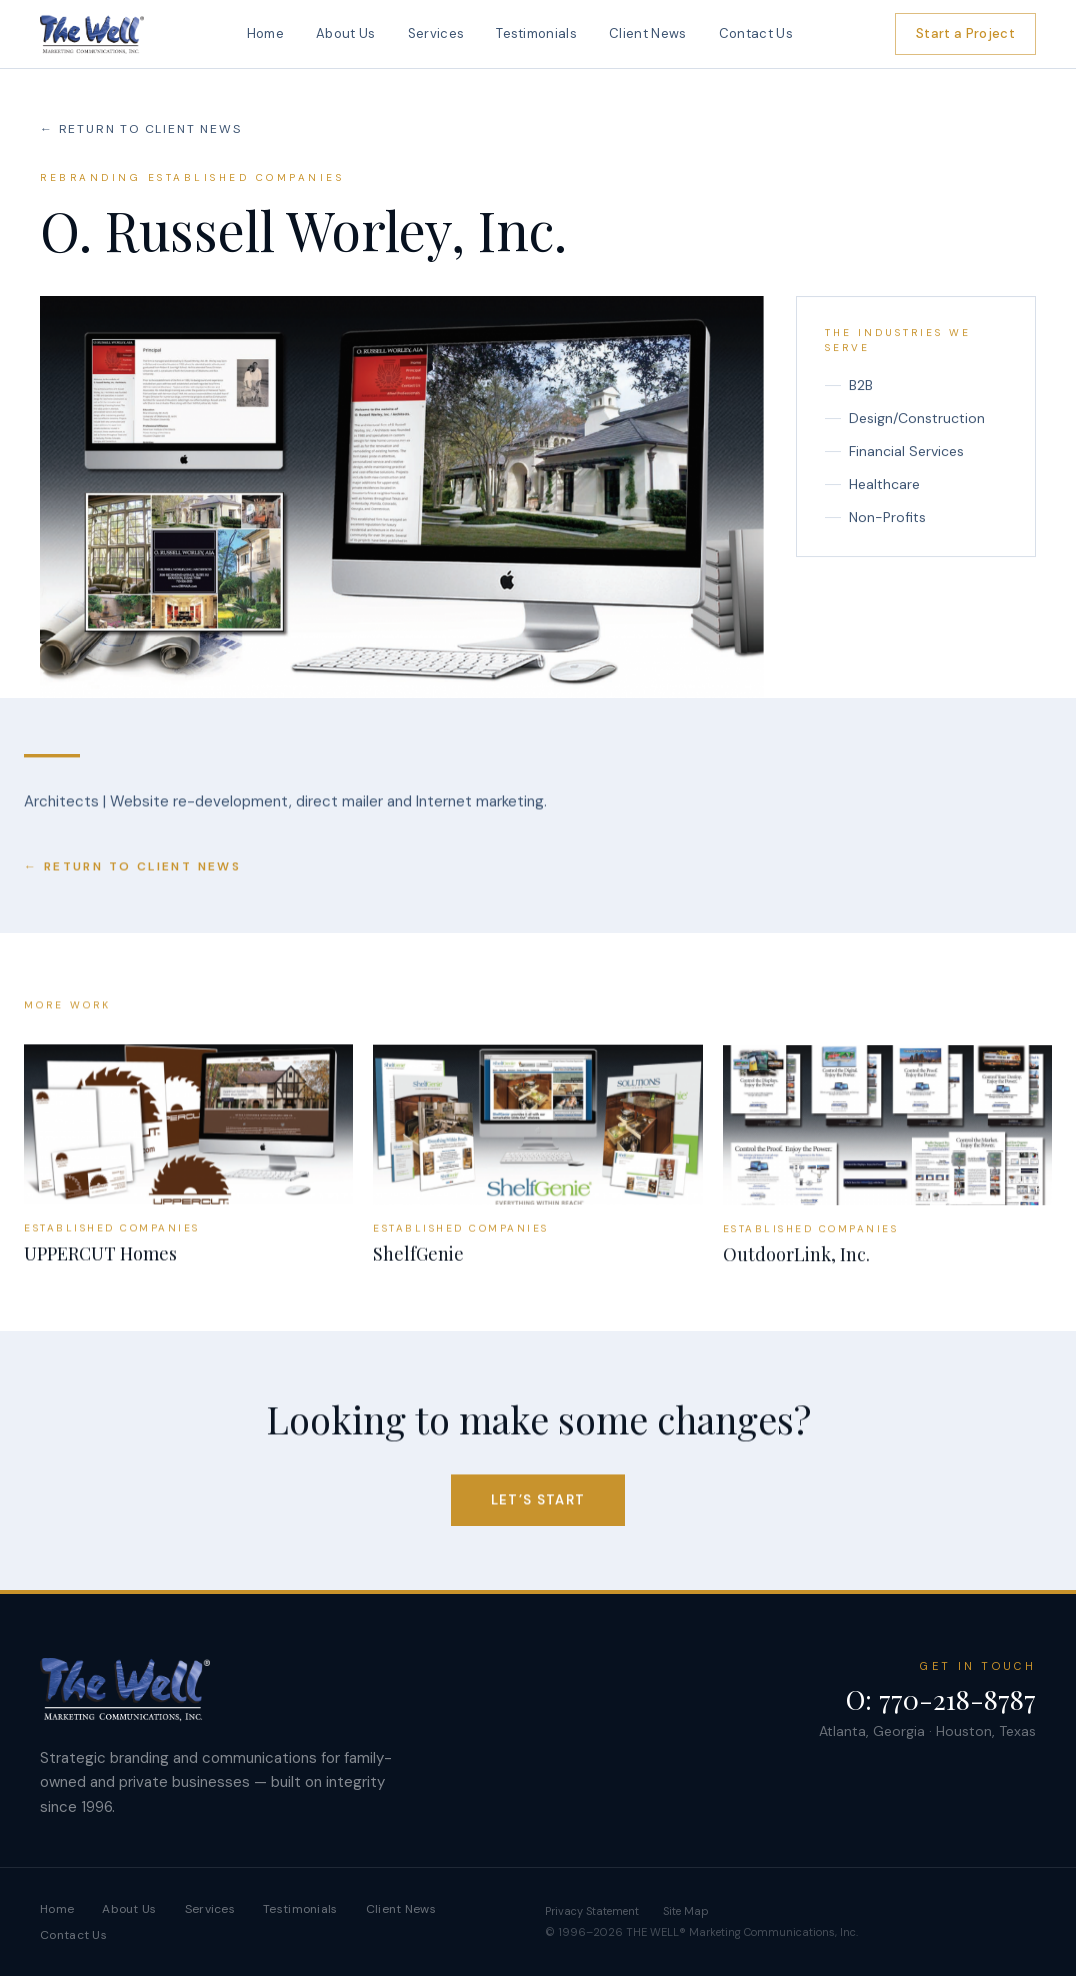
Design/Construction (905, 419)
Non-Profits (875, 518)
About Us (346, 33)
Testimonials (536, 33)
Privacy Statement (592, 1911)
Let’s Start (538, 1503)
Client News (648, 33)
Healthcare (872, 485)
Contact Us (756, 33)
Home (265, 33)
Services (436, 33)
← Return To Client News (140, 129)
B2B (849, 386)
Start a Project (965, 33)
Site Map (686, 1911)
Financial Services (894, 452)
